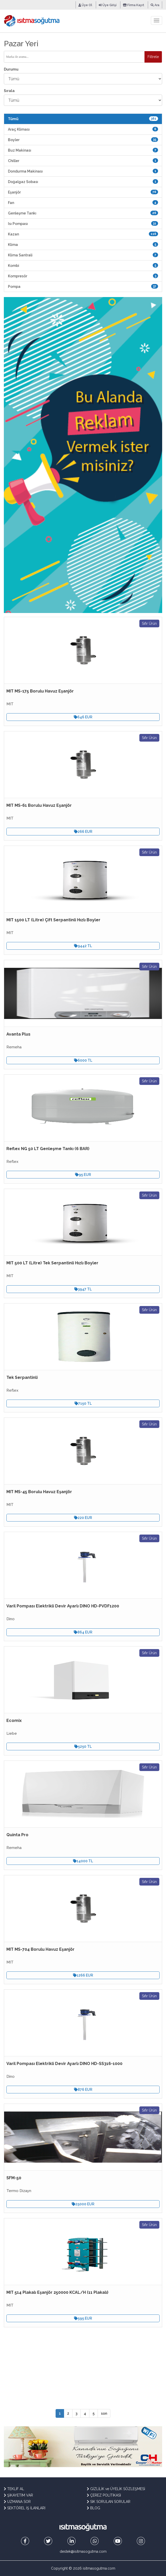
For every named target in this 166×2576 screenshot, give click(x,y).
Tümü (83, 118)
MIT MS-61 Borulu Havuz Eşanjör (39, 805)
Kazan (83, 234)
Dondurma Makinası (83, 171)
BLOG (93, 2508)
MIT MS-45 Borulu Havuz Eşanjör (39, 1491)
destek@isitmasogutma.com (83, 2551)
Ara (155, 5)
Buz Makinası (83, 150)
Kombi (83, 265)
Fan (83, 202)
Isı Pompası (83, 223)
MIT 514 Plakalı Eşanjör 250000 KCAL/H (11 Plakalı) (57, 2292)
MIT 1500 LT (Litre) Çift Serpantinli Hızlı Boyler (53, 919)
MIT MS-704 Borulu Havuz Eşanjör (40, 1949)
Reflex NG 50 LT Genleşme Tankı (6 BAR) (47, 1148)
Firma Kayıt (133, 5)
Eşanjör (83, 192)
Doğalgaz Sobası (83, 181)
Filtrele (153, 57)
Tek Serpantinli (22, 1377)
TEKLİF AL (14, 2489)
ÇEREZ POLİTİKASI (104, 2495)
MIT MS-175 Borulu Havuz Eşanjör (40, 691)
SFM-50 (13, 2177)
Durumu (11, 69)
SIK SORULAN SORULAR (108, 2502)
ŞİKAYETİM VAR (18, 2495)
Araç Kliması (83, 129)
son (104, 2413)
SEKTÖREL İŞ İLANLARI (24, 2508)
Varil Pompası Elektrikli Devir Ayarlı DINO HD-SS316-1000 (64, 2063)
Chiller (83, 160)
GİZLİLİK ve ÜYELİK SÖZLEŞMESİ (116, 2489)
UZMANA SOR (17, 2502)
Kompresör (83, 276)
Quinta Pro (17, 1834)
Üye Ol (85, 5)
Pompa (83, 286)
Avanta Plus (18, 1034)
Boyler (83, 139)
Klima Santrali (83, 255)
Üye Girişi (108, 5)
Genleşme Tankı (83, 213)
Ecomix (14, 1720)
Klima (83, 244)
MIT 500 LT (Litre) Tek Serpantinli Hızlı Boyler (52, 1263)
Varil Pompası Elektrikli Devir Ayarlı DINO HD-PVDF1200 (62, 1606)
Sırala (9, 91)
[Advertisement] (83, 2368)
